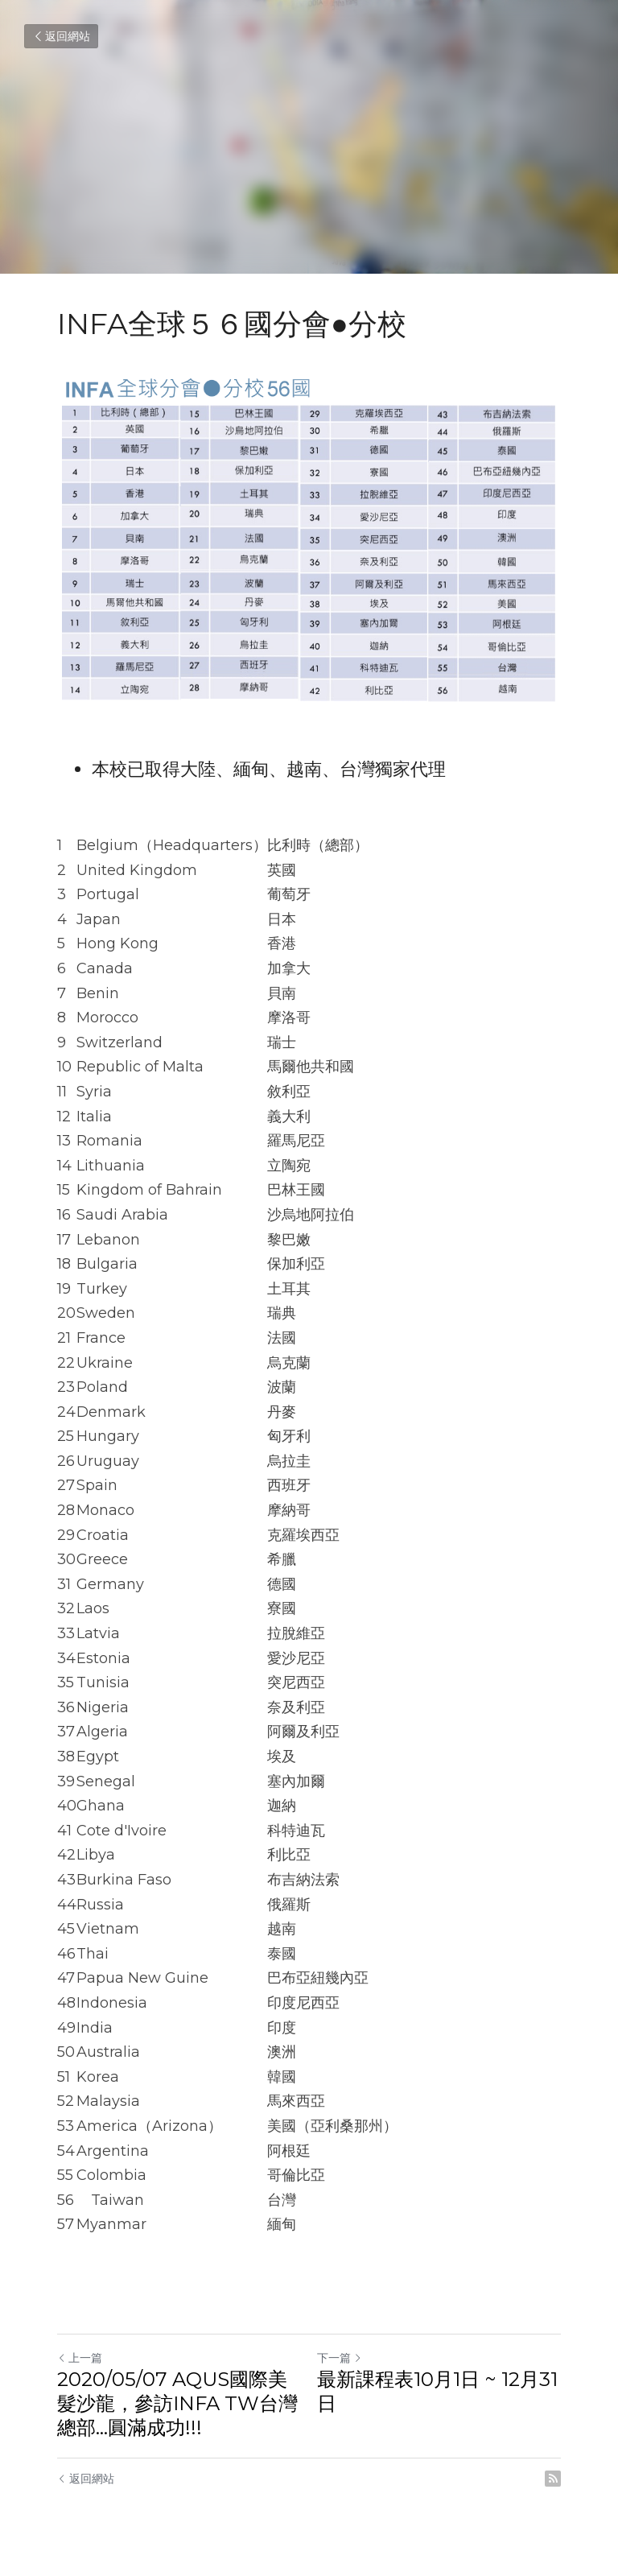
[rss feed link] (553, 2479)
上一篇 (79, 2358)
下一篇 (339, 2358)
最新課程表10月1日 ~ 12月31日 (437, 2391)
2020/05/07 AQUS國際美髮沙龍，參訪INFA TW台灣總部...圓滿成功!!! (177, 2403)
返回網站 (61, 36)
